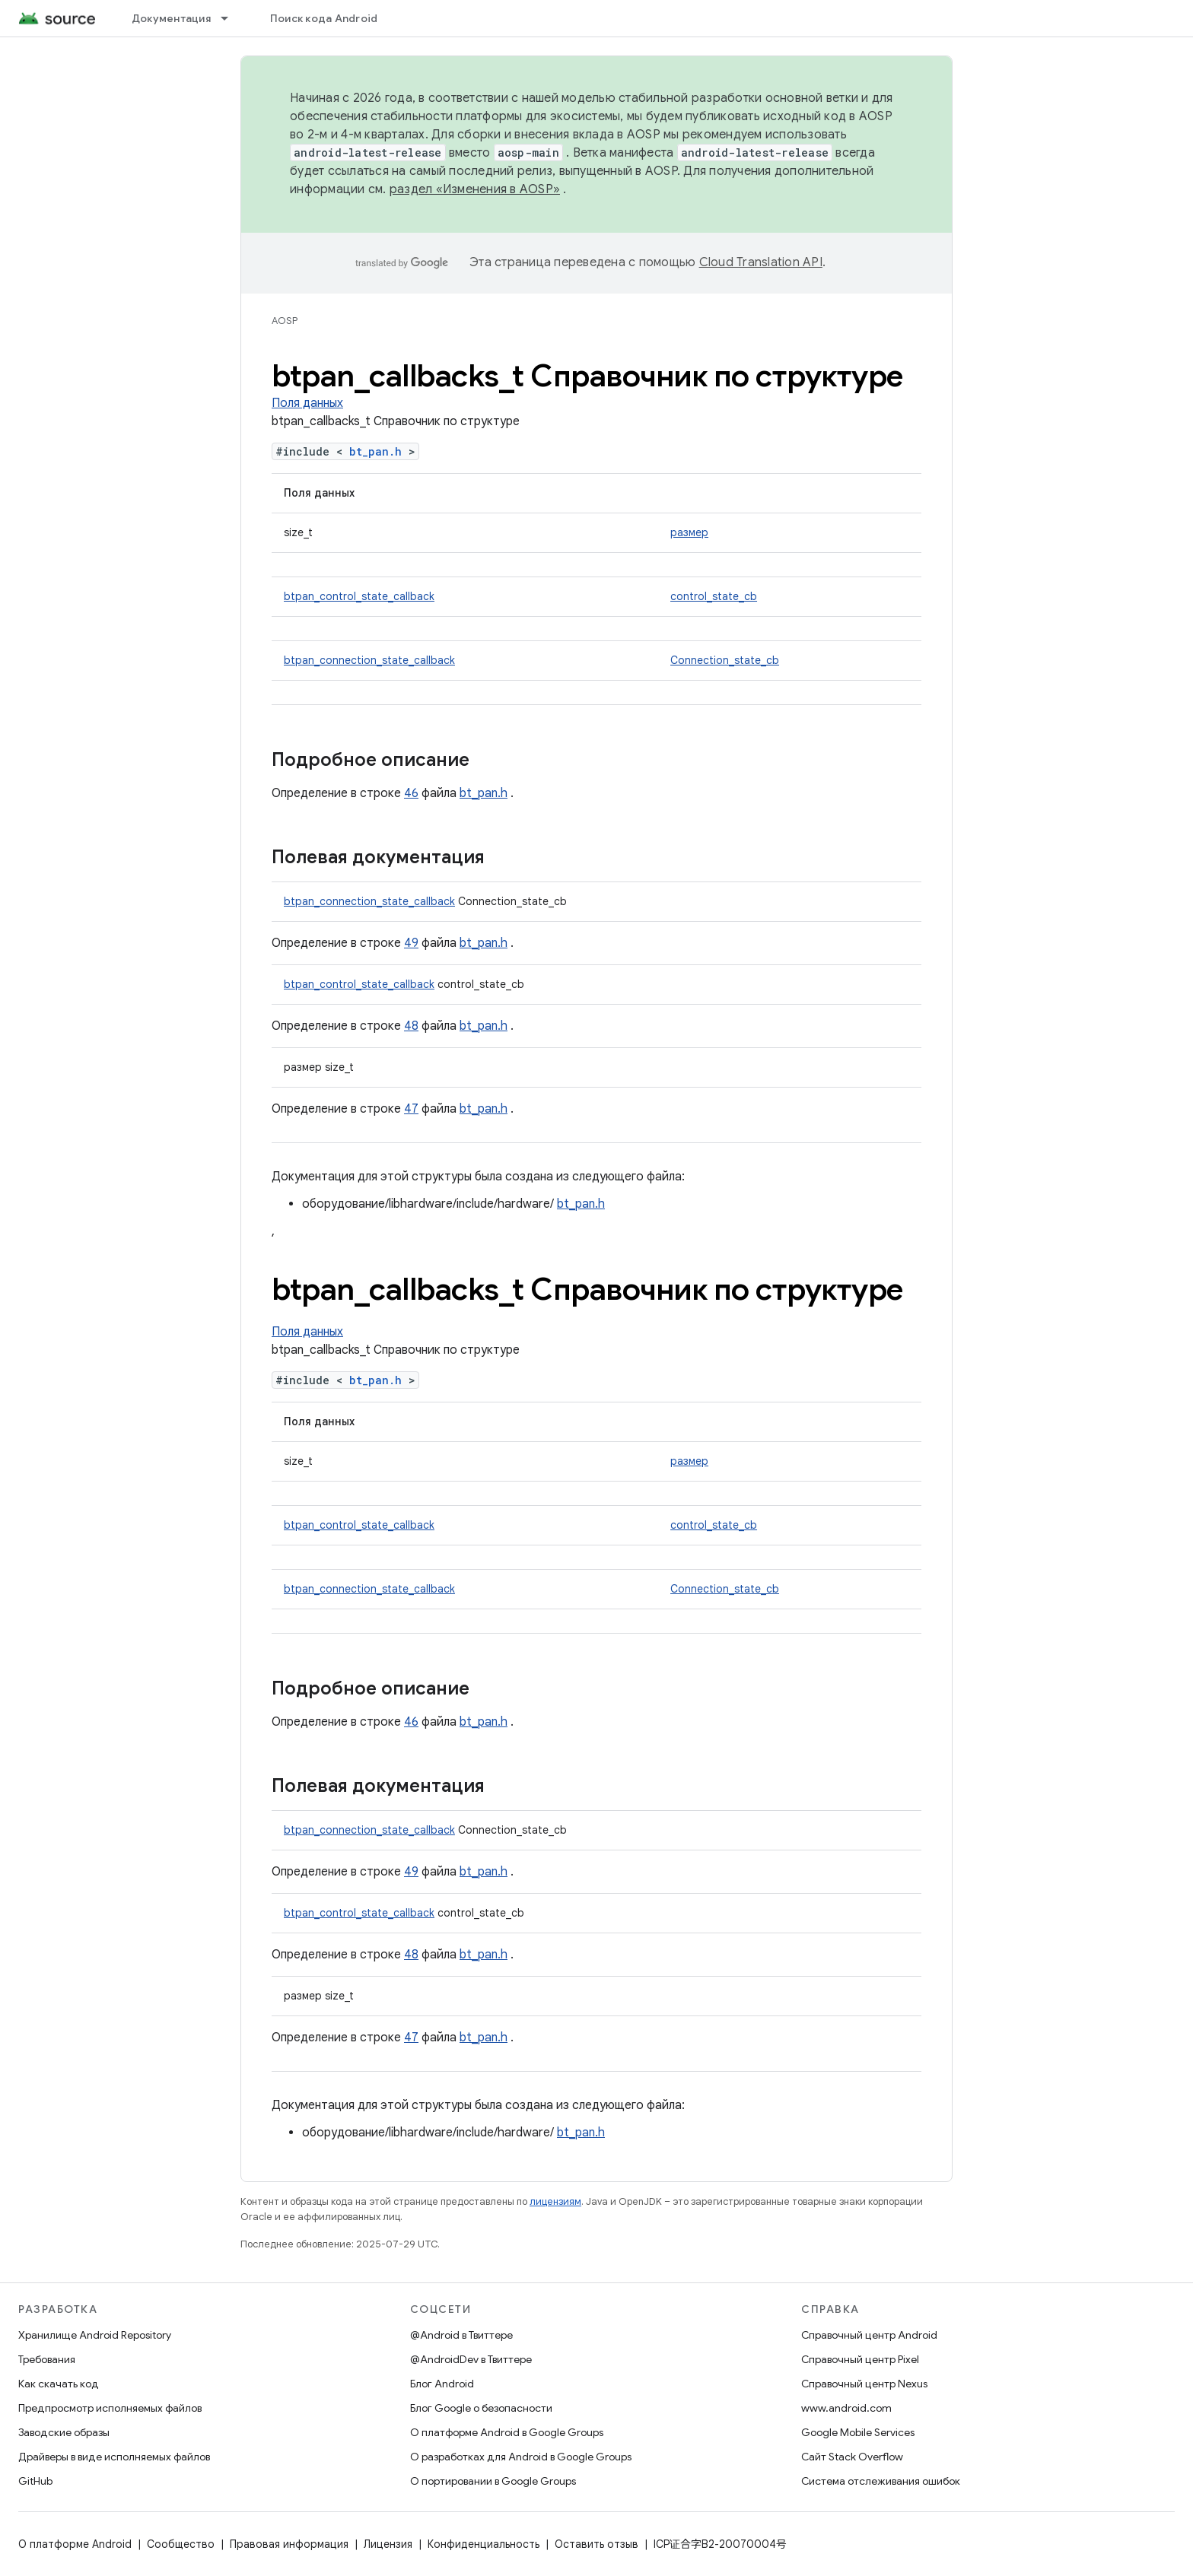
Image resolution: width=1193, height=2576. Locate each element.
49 (411, 943)
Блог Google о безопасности (481, 2408)
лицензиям (555, 2201)
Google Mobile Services (858, 2432)
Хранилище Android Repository (94, 2335)
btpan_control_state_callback (359, 596)
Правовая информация (289, 2544)
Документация (171, 18)
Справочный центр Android (869, 2335)
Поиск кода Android (324, 18)
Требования (46, 2359)
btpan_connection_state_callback (369, 660)
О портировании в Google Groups (493, 2481)
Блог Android (442, 2383)
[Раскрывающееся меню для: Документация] (231, 18)
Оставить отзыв (596, 2544)
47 (411, 1108)
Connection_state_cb (724, 660)
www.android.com (846, 2408)
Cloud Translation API (760, 262)
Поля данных (307, 403)
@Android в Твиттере (461, 2335)
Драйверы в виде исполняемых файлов (114, 2456)
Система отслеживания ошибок (880, 2481)
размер (689, 532)
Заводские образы (64, 2432)
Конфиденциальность (483, 2544)
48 (411, 1026)
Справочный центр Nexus (864, 2383)
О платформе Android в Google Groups (506, 2432)
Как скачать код (58, 2383)
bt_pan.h (375, 451)
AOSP (284, 320)
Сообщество (181, 2544)
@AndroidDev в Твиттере (471, 2359)
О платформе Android (75, 2544)
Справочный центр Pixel (860, 2359)
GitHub (35, 2481)
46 (411, 793)
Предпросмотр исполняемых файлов (110, 2408)
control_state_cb (713, 596)
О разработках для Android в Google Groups (520, 2456)
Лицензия (388, 2544)
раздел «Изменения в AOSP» (475, 189)
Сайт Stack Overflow (852, 2456)
